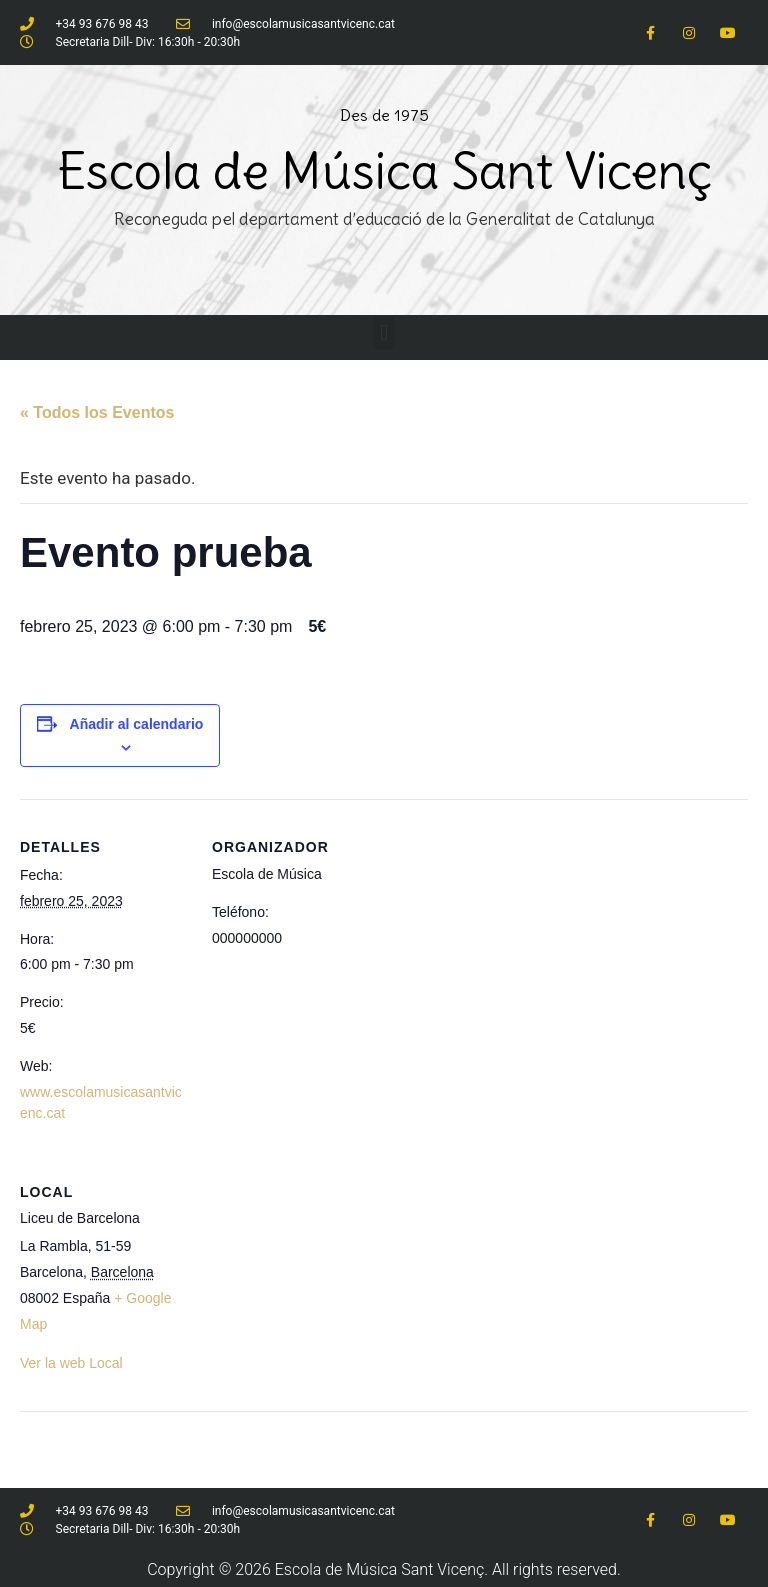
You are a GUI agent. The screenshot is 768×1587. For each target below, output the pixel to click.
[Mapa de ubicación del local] (317, 1351)
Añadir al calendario (137, 724)
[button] (383, 332)
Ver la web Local (71, 1363)
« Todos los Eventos (97, 412)
